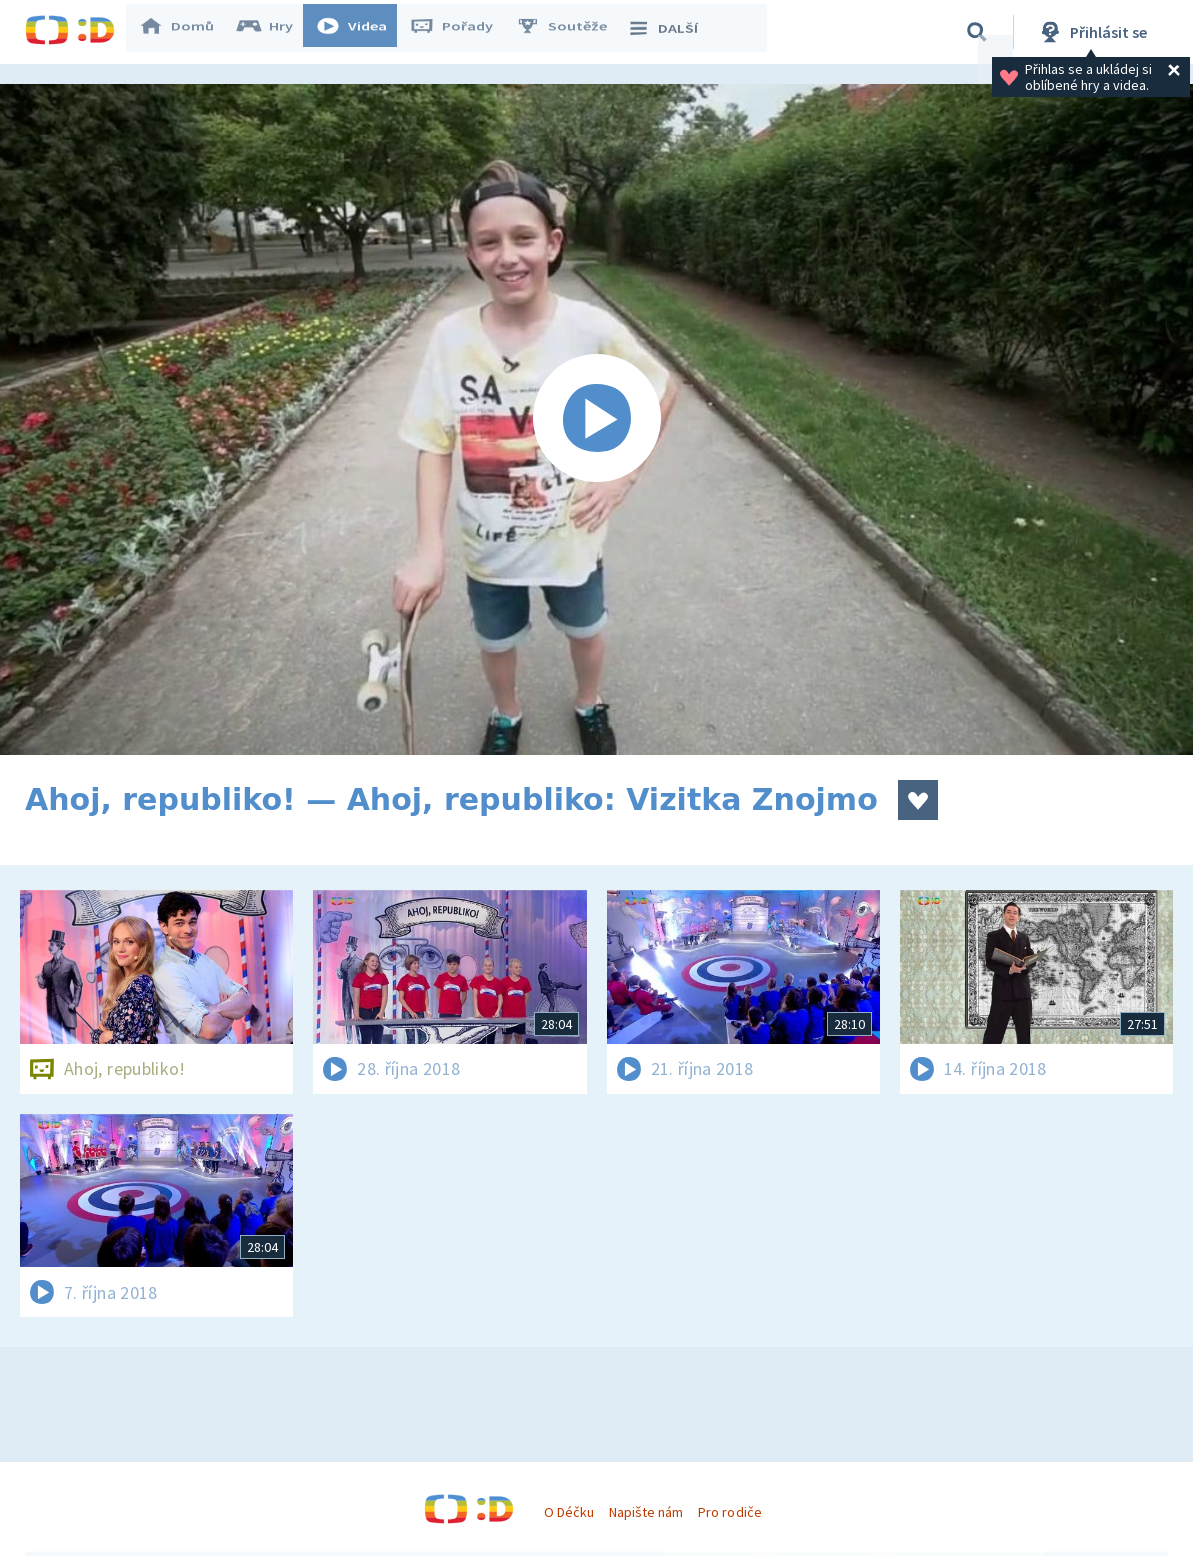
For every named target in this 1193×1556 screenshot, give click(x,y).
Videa (361, 32)
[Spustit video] (596, 419)
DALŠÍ (671, 32)
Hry (274, 32)
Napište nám (646, 1512)
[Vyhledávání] (977, 32)
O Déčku (569, 1512)
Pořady (461, 32)
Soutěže (571, 32)
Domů (186, 32)
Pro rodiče (729, 1512)
